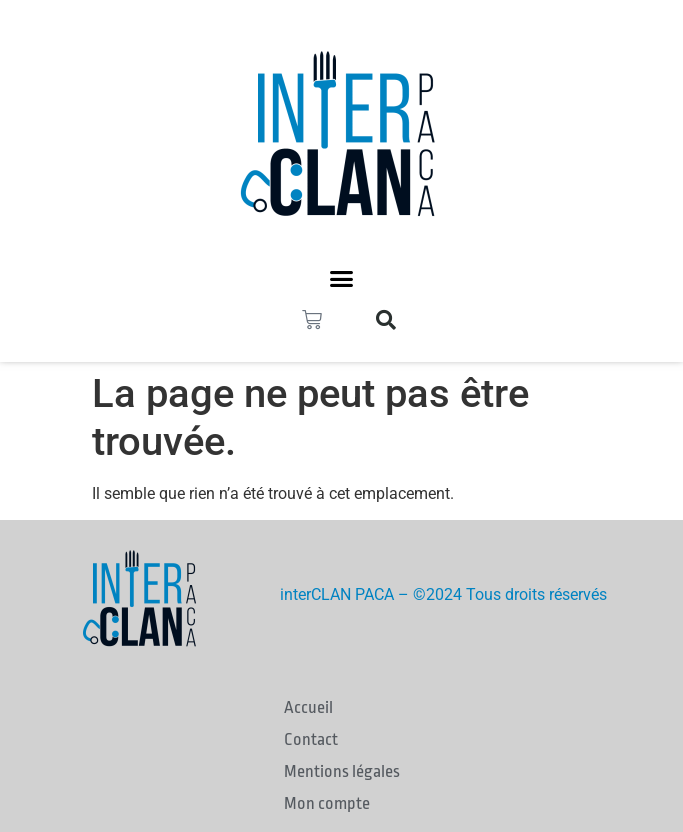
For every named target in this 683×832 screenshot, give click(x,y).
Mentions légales (342, 771)
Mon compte (327, 803)
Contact (311, 739)
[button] (342, 279)
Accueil (308, 707)
